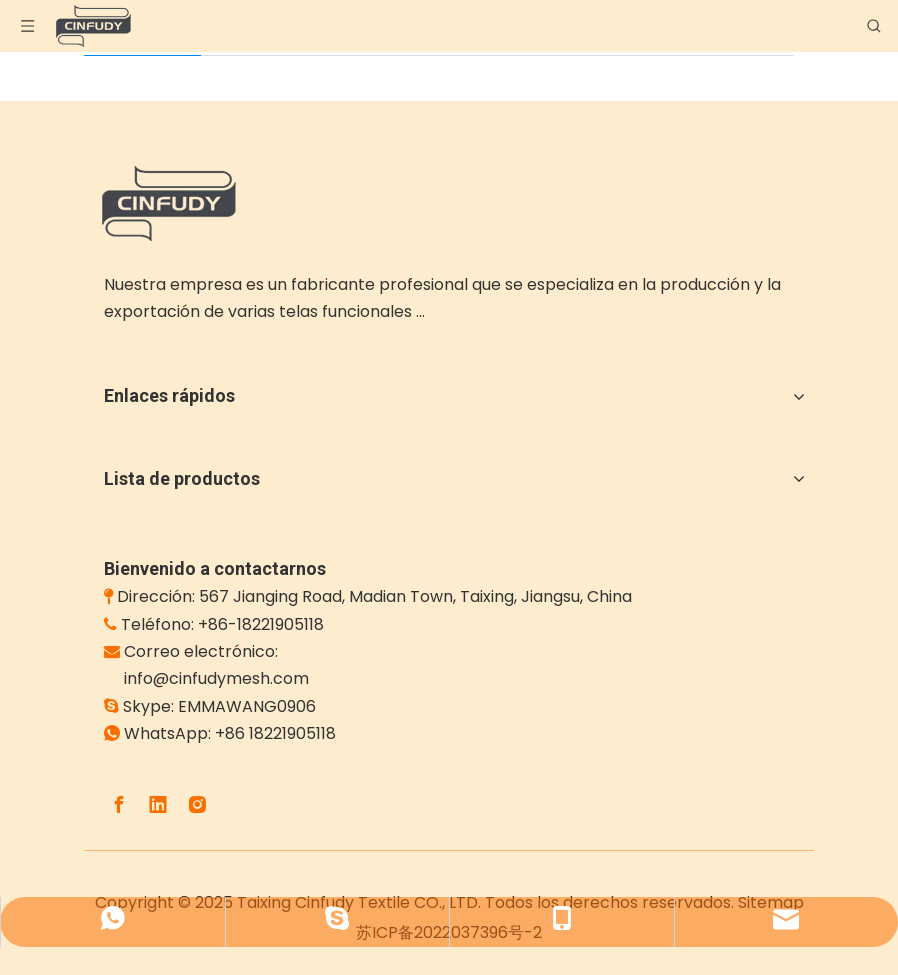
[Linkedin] (158, 805)
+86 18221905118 (275, 733)
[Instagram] (197, 805)
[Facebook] (119, 805)
